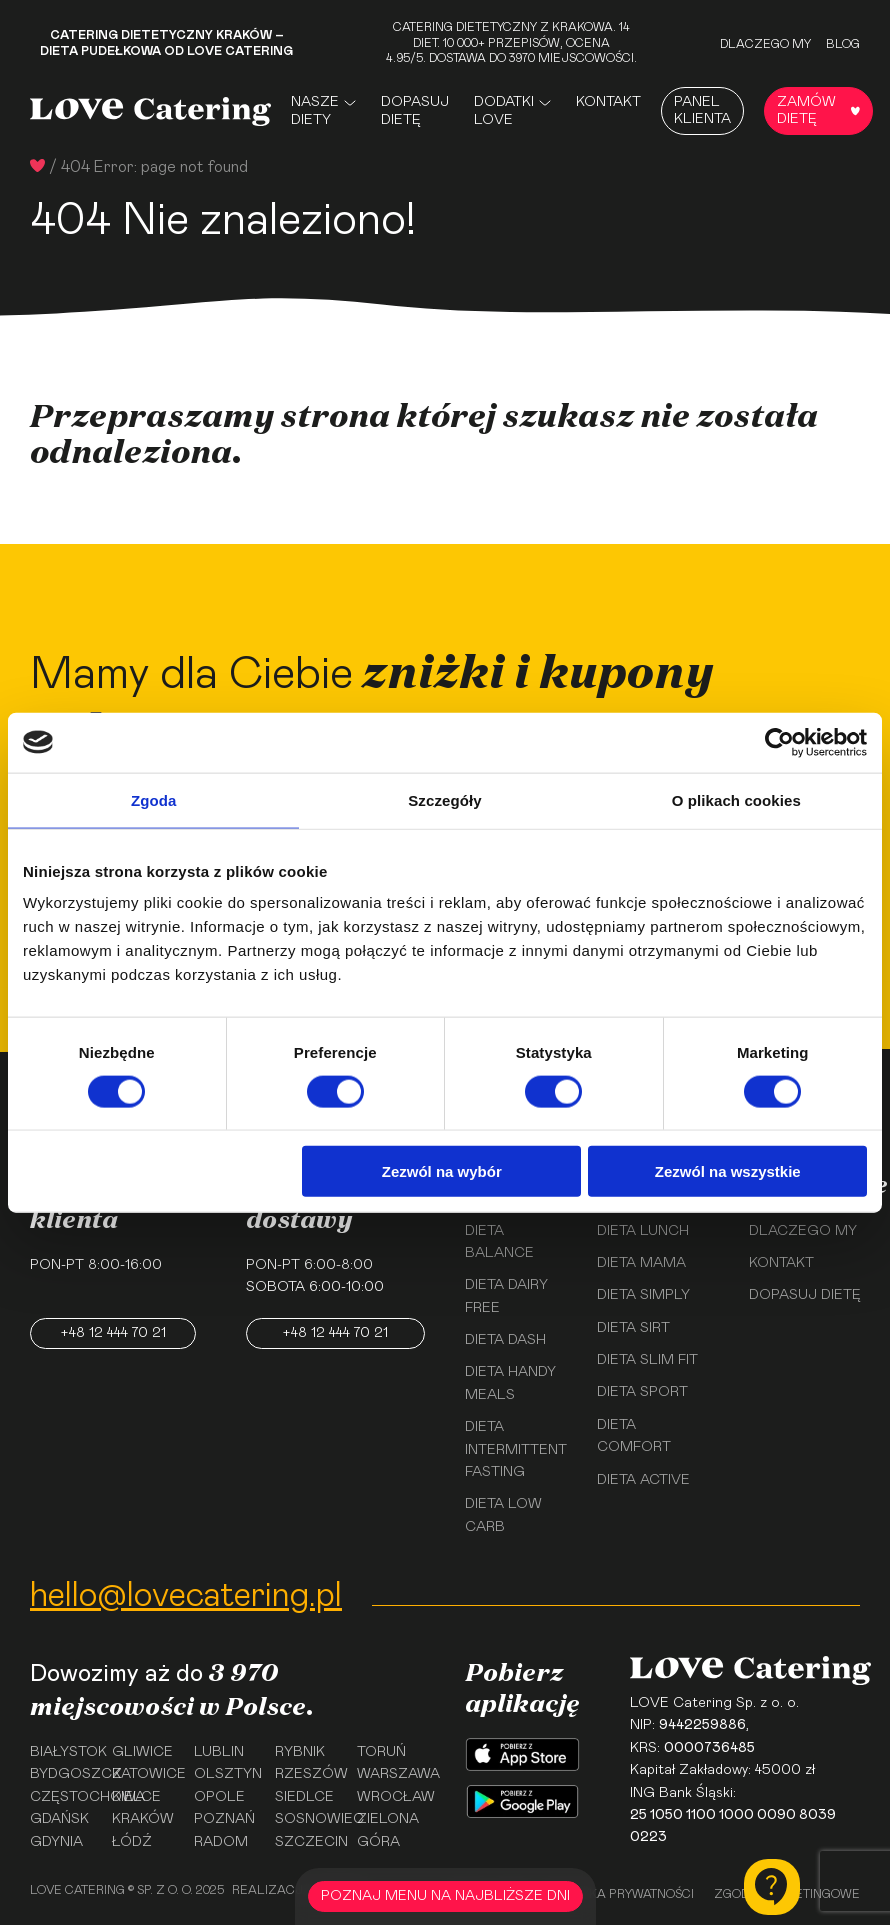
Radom (221, 1842)
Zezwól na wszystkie (728, 1171)
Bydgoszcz (64, 1774)
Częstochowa (64, 1797)
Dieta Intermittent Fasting (516, 1449)
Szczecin (309, 1842)
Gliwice (142, 1752)
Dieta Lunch (643, 1231)
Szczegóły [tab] (444, 799)
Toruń (381, 1752)
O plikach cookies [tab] (736, 799)
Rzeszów (309, 1774)
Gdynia (56, 1842)
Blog (843, 44)
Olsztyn (228, 1774)
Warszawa (391, 1774)
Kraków (143, 1819)
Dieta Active (643, 1480)
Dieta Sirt (633, 1328)
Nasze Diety (315, 111)
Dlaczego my (765, 44)
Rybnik (300, 1752)
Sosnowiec (309, 1819)
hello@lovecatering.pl (186, 1596)
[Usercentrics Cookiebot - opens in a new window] (779, 742)
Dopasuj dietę (415, 111)
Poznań (224, 1819)
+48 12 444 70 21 (113, 1333)
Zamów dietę (818, 110)
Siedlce (304, 1797)
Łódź (132, 1842)
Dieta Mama (641, 1263)
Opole (219, 1797)
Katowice (146, 1774)
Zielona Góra (388, 1830)
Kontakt (608, 102)
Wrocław (391, 1797)
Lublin (219, 1752)
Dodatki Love (504, 111)
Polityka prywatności (620, 1894)
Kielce (136, 1797)
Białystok (64, 1752)
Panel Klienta (702, 110)
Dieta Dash (505, 1340)
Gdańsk (59, 1819)
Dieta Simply (643, 1295)
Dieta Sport (642, 1392)
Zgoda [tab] (154, 799)
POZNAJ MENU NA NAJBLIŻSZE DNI (445, 1896)
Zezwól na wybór (442, 1171)
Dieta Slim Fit (647, 1360)
